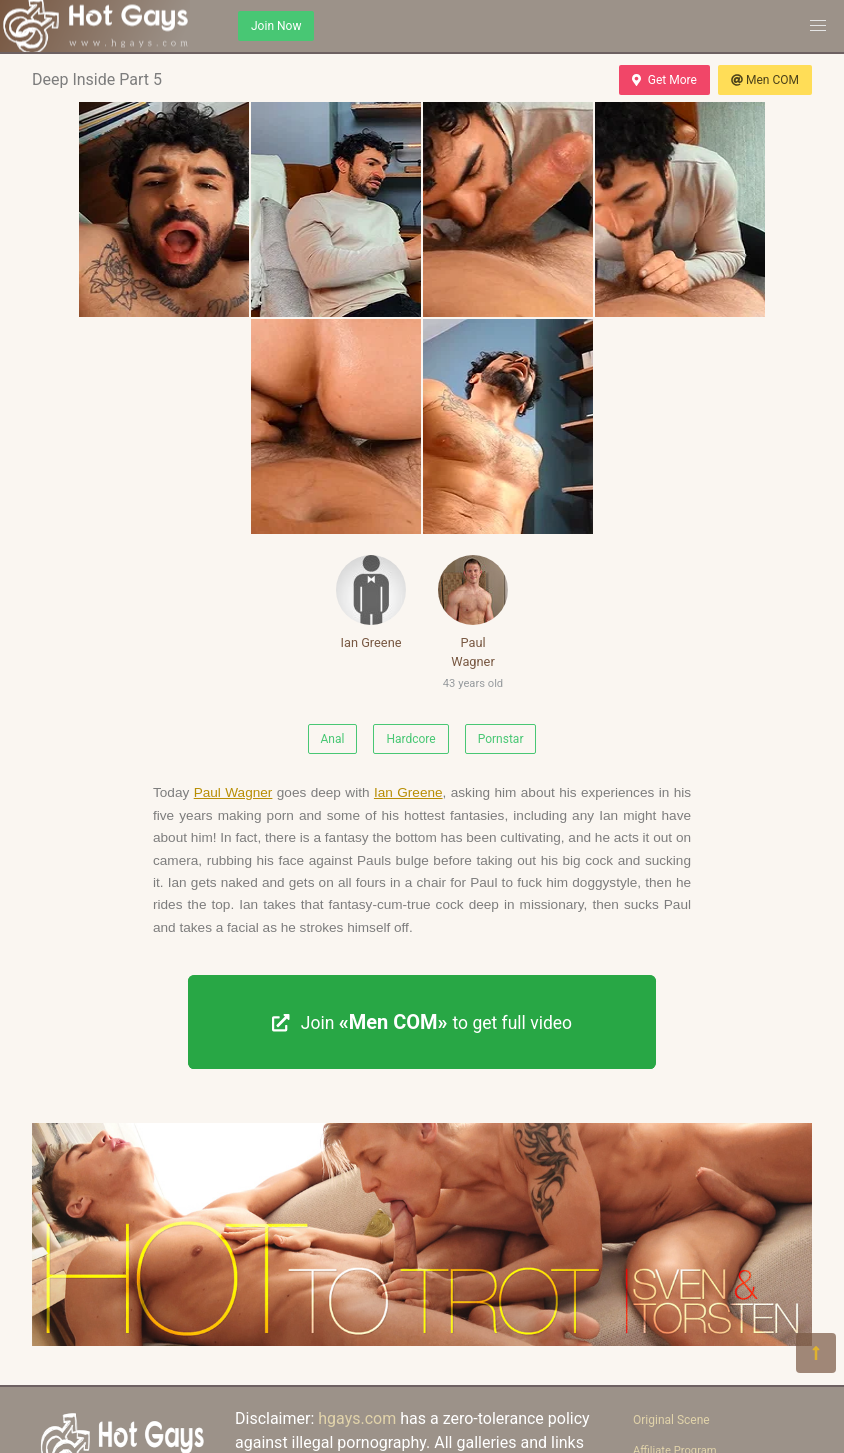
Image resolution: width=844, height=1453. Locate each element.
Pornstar (501, 739)
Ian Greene (371, 602)
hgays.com (357, 1418)
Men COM (765, 80)
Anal (333, 739)
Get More (664, 80)
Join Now (276, 26)
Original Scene (671, 1420)
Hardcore (410, 739)
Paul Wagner (473, 625)
